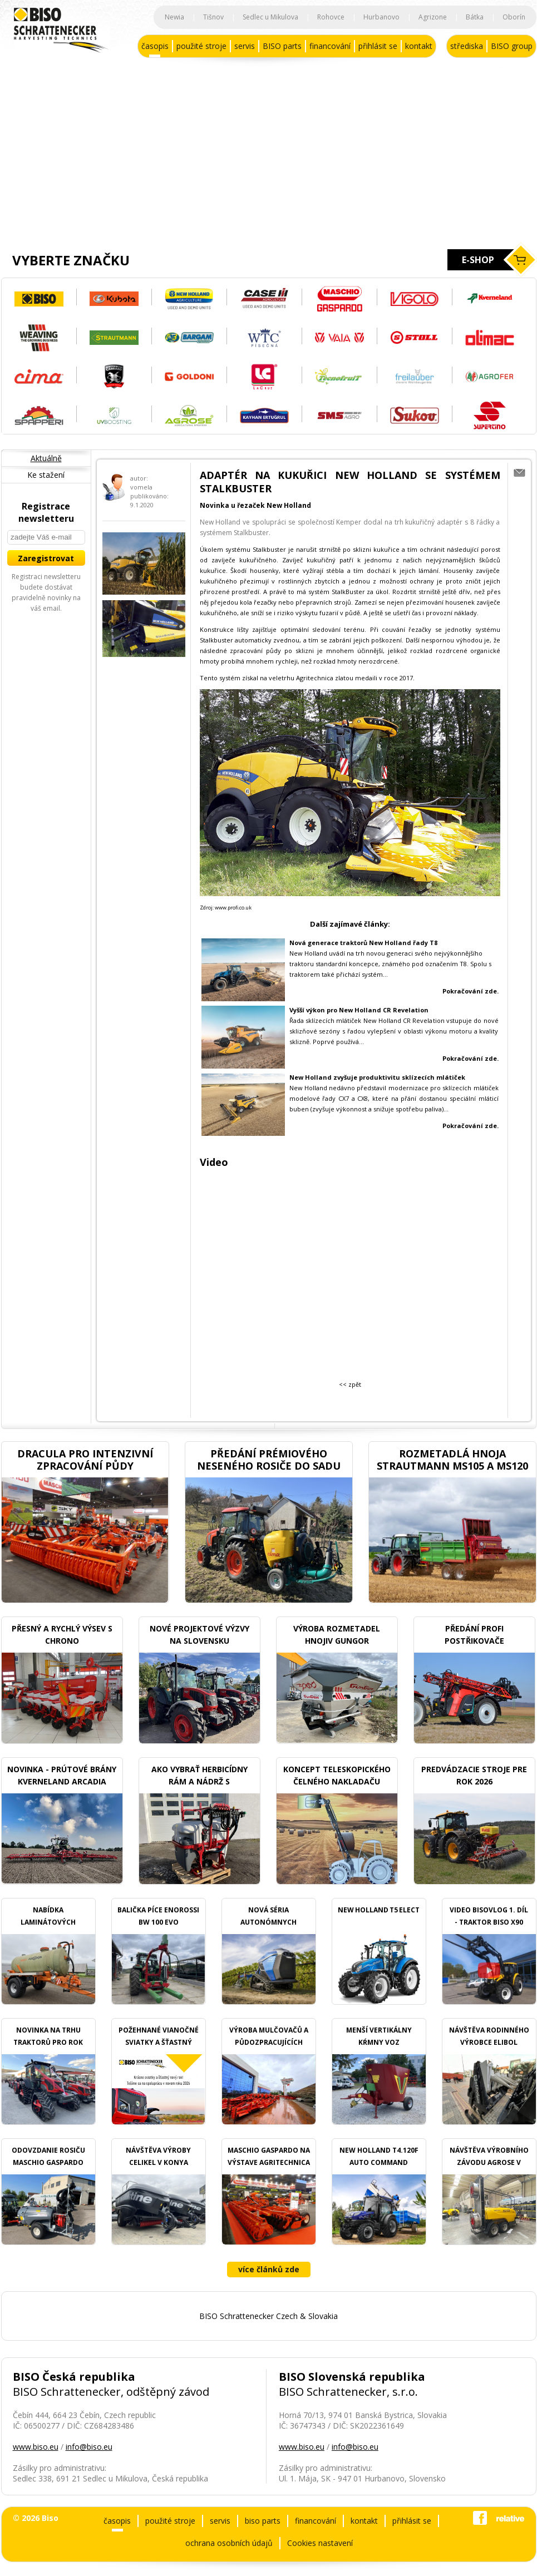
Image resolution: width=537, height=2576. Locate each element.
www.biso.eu (35, 2446)
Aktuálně (46, 458)
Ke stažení (46, 474)
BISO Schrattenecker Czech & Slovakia (268, 2316)
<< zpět (350, 1384)
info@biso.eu (89, 2446)
